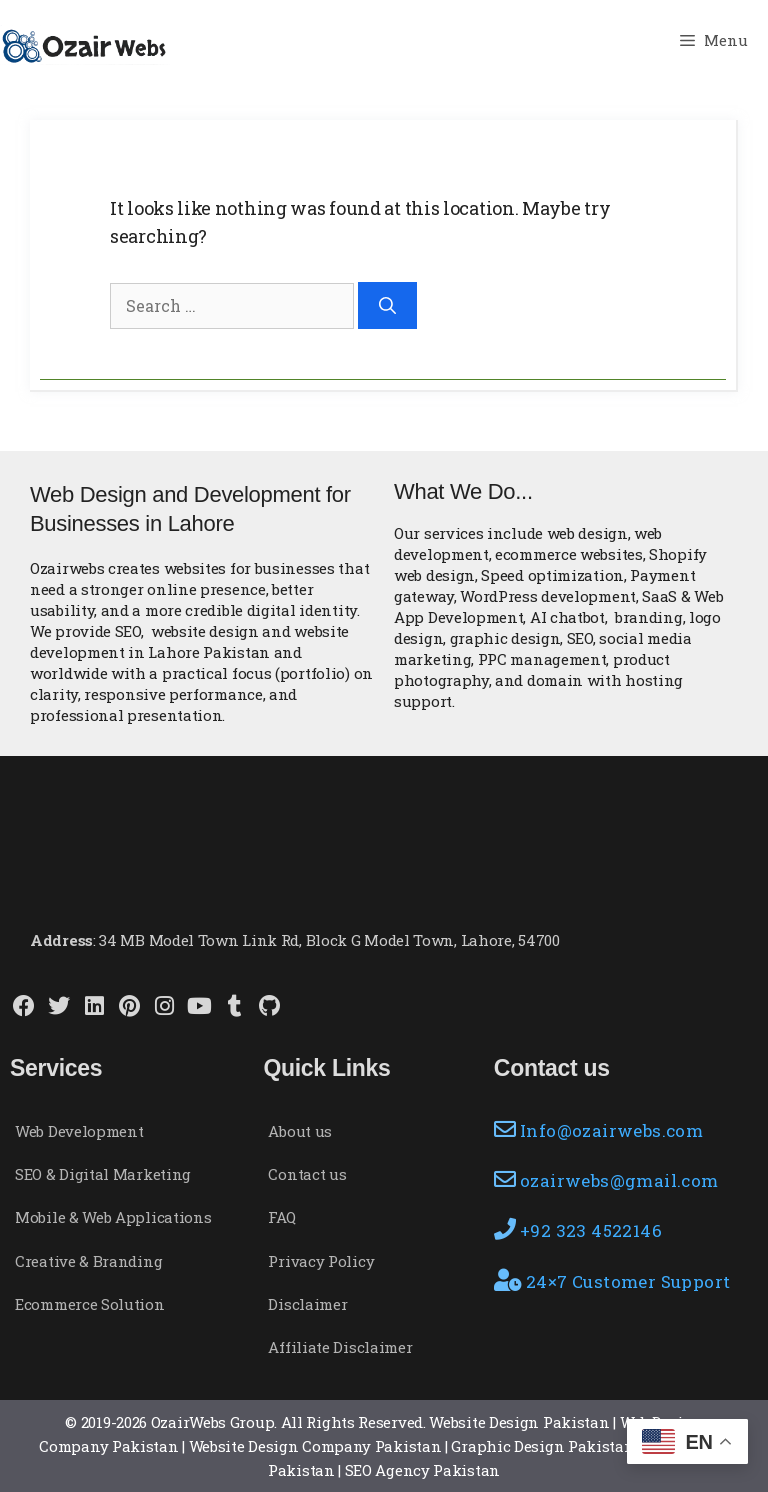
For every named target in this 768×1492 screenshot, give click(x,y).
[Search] (387, 306)
